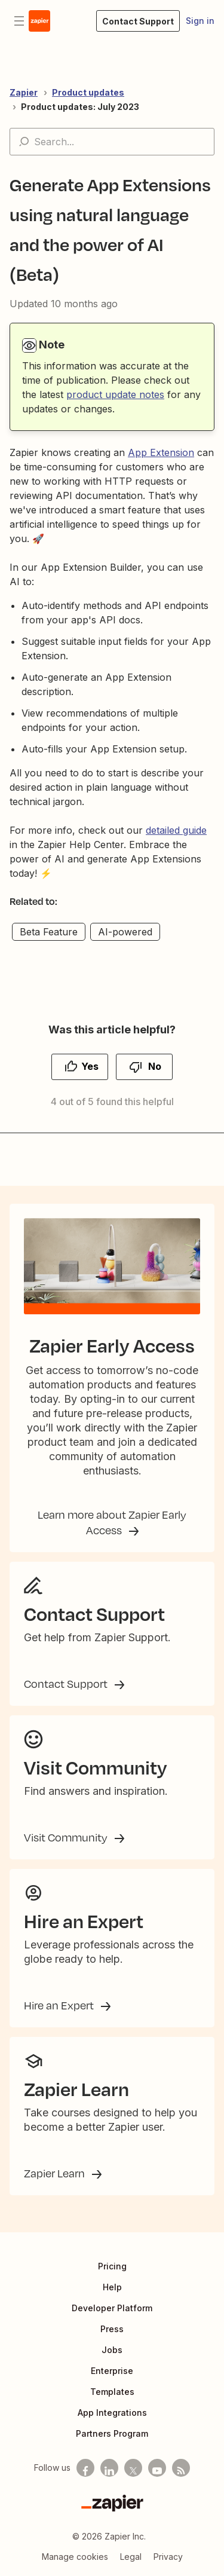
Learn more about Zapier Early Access (112, 1522)
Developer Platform (112, 2308)
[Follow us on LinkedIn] (109, 2468)
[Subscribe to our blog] (181, 2468)
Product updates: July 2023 (80, 107)
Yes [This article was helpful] (90, 1066)
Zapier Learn (55, 2173)
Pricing (112, 2266)
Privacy (168, 2556)
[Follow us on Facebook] (85, 2468)
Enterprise (112, 2371)
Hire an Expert (60, 2005)
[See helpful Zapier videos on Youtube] (157, 2468)
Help (112, 2287)
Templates (112, 2392)
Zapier (24, 92)
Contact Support (67, 1683)
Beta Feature (49, 932)
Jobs (112, 2350)
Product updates (88, 92)
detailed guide (176, 830)
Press (112, 2329)
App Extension (161, 452)
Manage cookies (75, 2556)
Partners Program (112, 2433)
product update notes (115, 394)
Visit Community (67, 1837)
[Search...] (112, 141)
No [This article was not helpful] (154, 1066)
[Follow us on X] (133, 2468)
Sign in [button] (200, 21)
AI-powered (125, 932)
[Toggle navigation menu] (19, 21)
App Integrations (112, 2412)
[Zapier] (112, 2503)
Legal (131, 2556)
